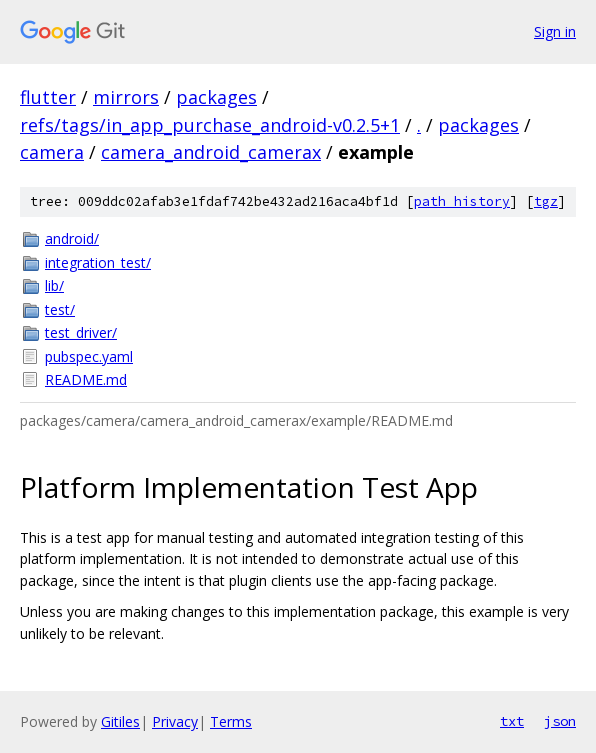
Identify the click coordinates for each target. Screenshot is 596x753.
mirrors (126, 97)
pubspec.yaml (89, 356)
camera (52, 152)
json (560, 721)
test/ (60, 309)
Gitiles (120, 721)
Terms (231, 721)
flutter (48, 97)
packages (216, 97)
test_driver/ (81, 332)
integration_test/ (98, 262)
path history (462, 201)
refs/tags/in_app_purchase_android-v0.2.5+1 (210, 125)
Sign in (555, 31)
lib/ (54, 285)
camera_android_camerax (211, 152)
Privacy (175, 721)
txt (512, 721)
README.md (86, 379)
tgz (546, 201)
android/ (72, 238)
